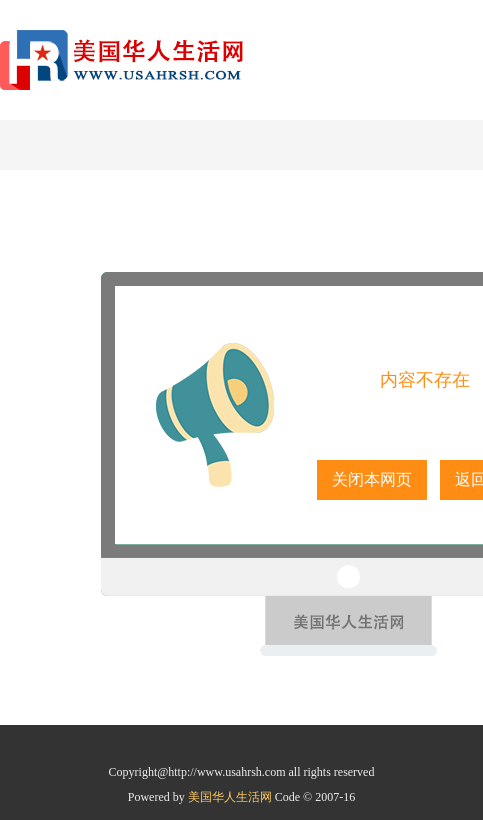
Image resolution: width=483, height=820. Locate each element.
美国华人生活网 (231, 797)
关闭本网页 (372, 479)
